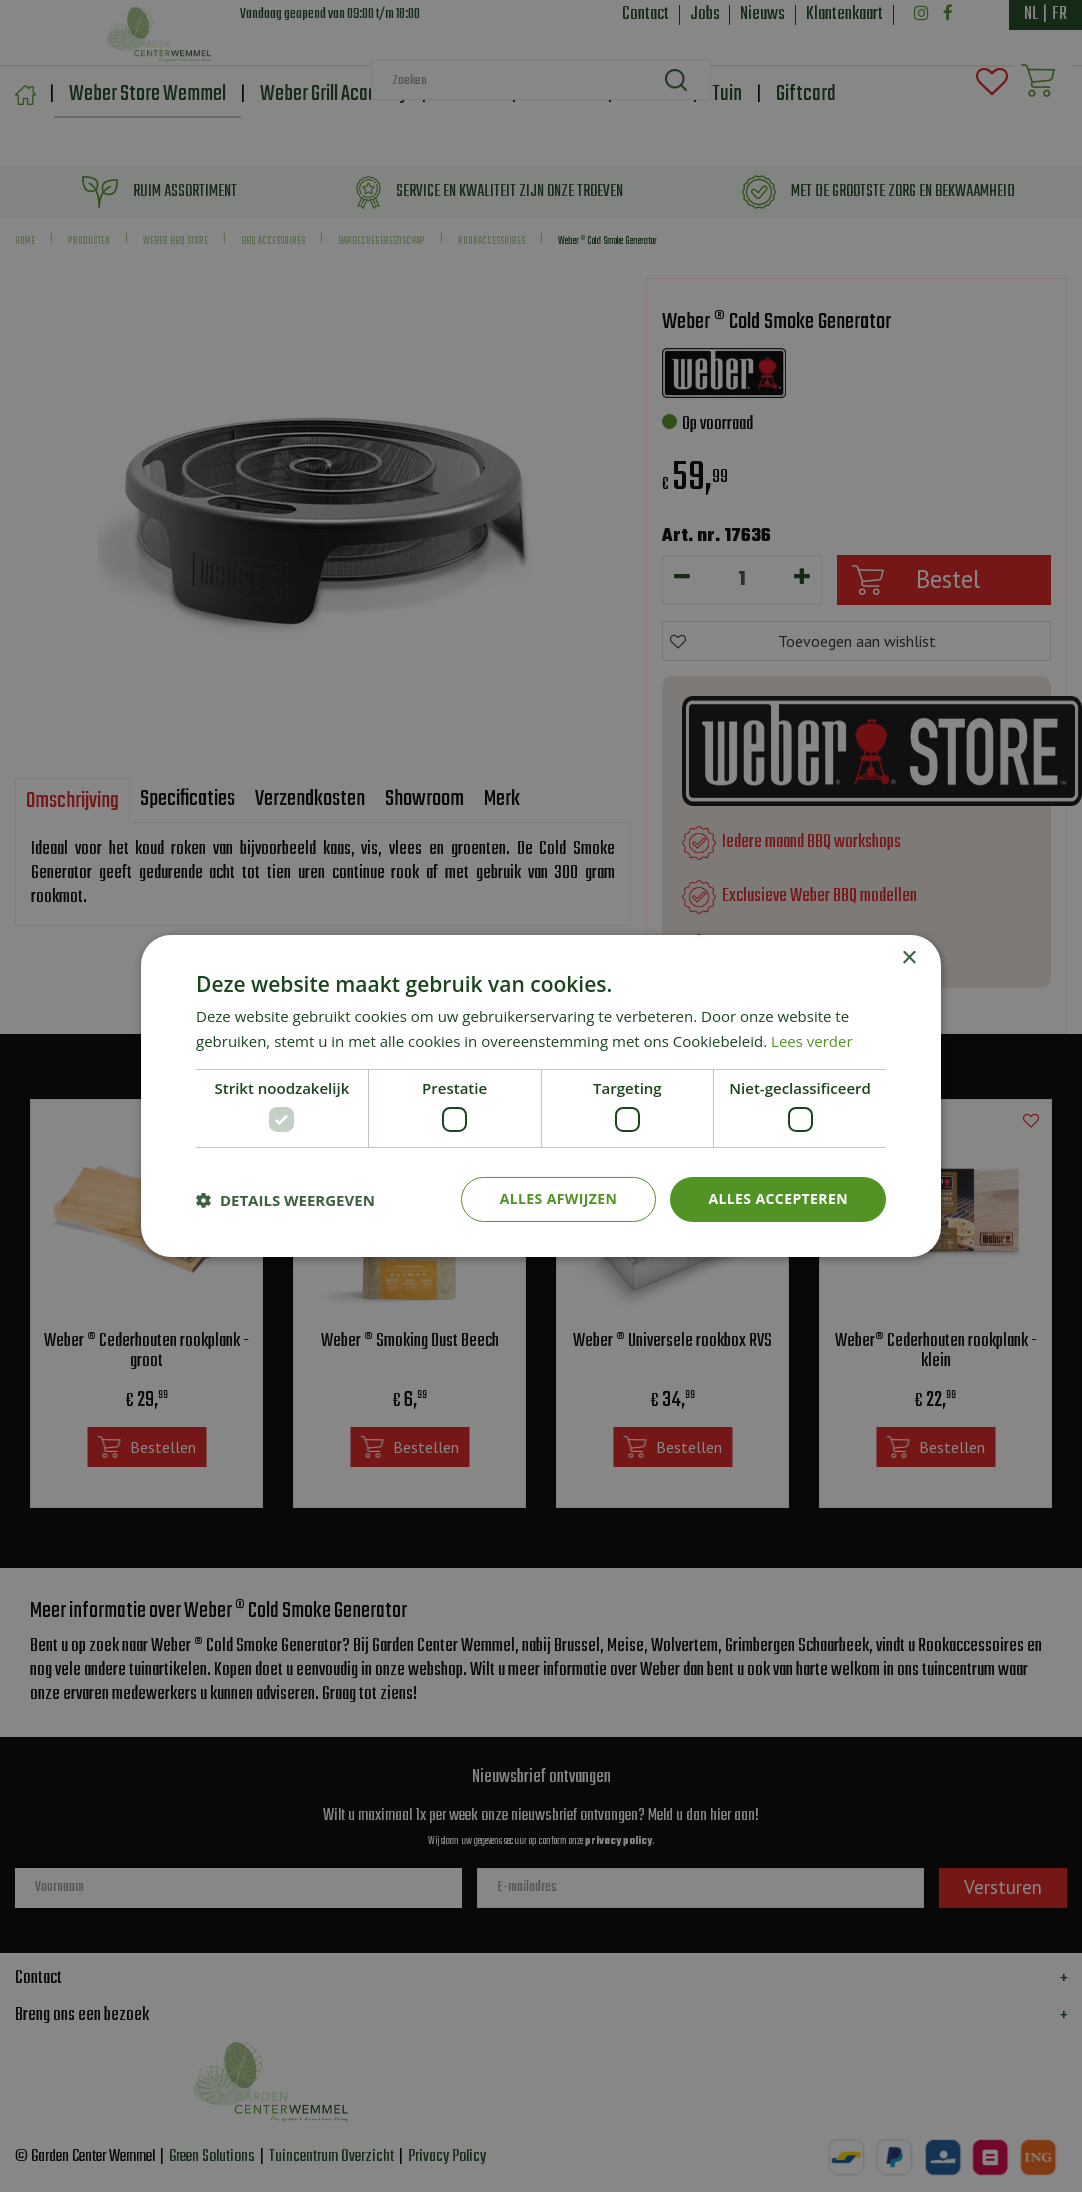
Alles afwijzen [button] (559, 1198)
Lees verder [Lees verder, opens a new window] (812, 1041)
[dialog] (541, 1096)
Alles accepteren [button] (778, 1198)
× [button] (908, 958)
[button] (285, 1200)
